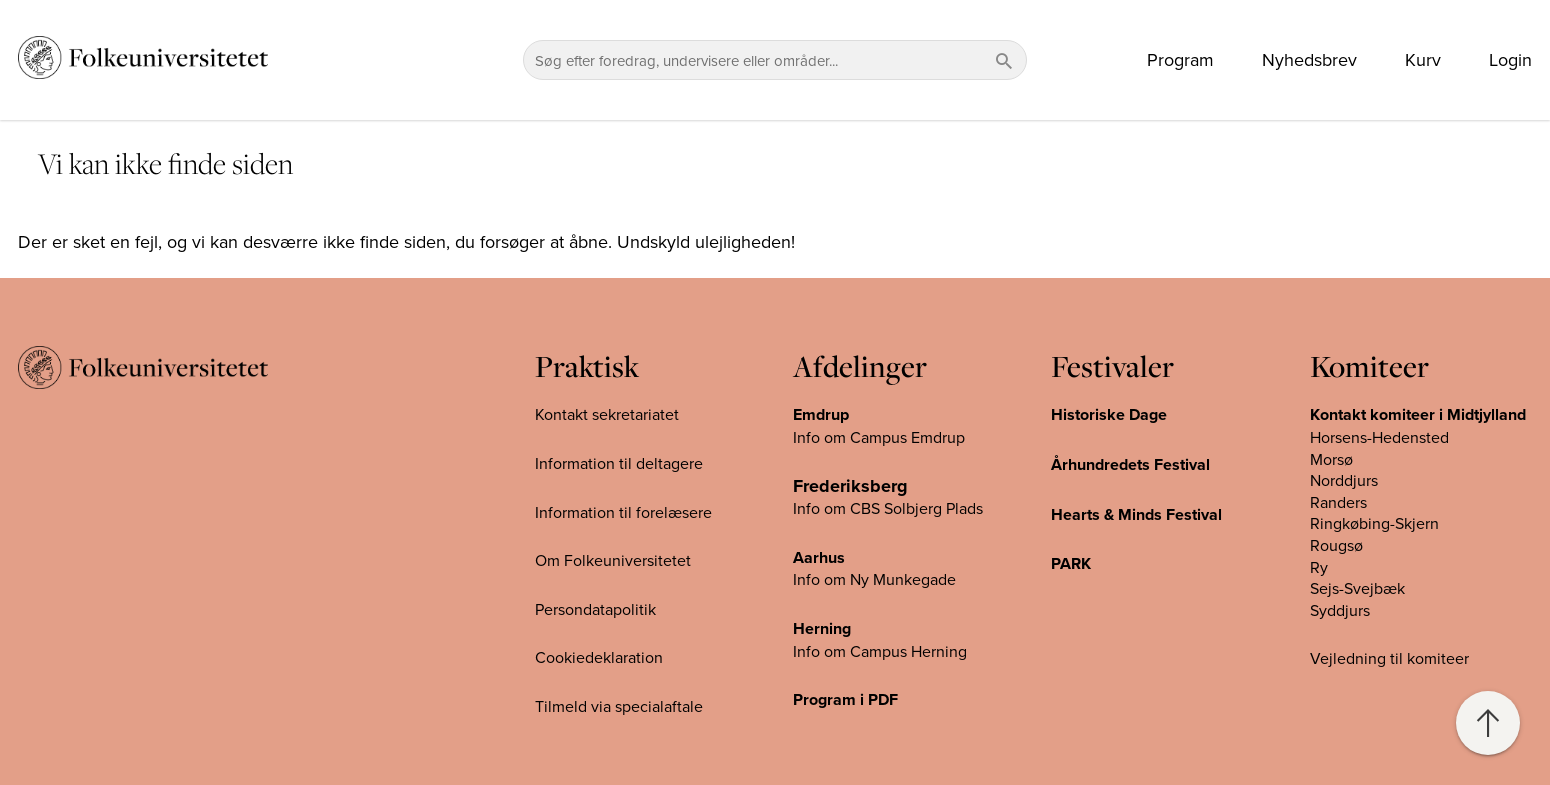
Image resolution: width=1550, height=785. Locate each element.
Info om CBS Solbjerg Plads (888, 508)
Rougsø (1336, 545)
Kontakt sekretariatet (607, 414)
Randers (1338, 502)
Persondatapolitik (595, 609)
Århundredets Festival (1130, 464)
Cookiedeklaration (599, 657)
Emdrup (821, 414)
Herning (822, 628)
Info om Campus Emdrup (879, 437)
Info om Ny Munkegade (874, 579)
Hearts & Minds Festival (1136, 514)
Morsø (1331, 459)
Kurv (1423, 60)
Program (1180, 60)
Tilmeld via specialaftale (619, 706)
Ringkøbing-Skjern (1374, 523)
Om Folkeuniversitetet (613, 560)
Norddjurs (1344, 480)
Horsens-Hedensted (1379, 437)
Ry (1319, 567)
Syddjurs (1340, 610)
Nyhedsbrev (1309, 60)
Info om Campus (852, 651)
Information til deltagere (619, 463)
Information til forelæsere (623, 512)
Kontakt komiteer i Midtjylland (1418, 414)
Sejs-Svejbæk (1357, 588)
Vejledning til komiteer (1389, 658)
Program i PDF (845, 699)
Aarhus (819, 557)
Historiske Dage (1109, 414)
